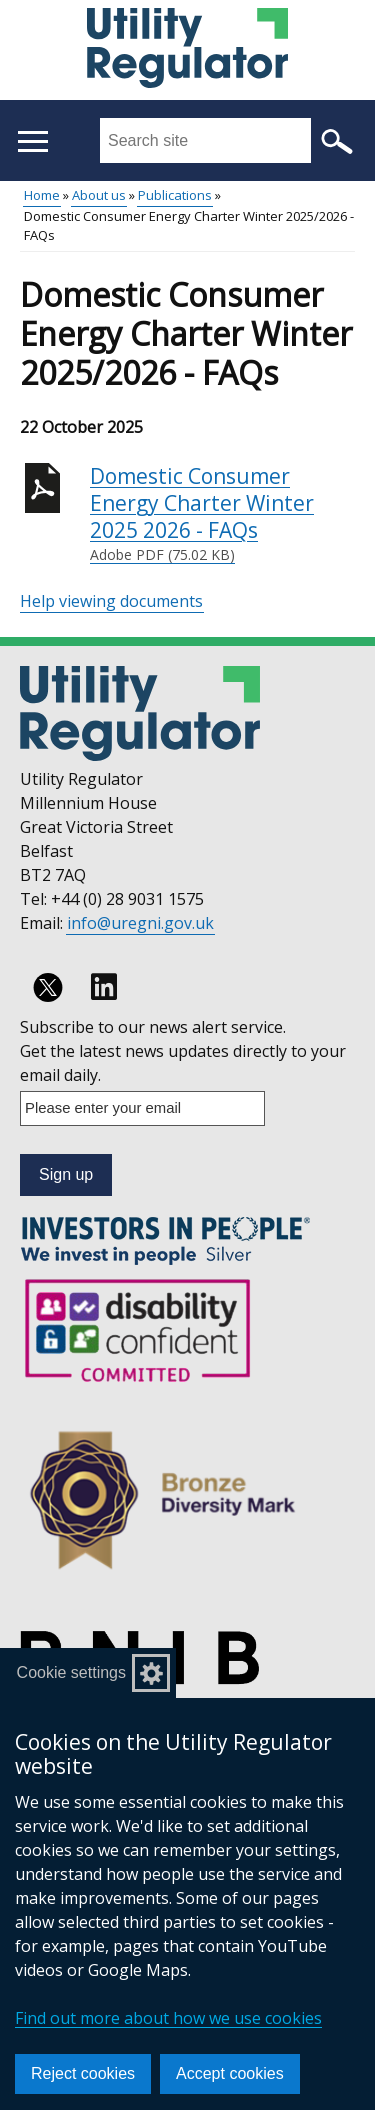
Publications (175, 195)
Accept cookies (230, 2073)
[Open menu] (32, 141)
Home (42, 195)
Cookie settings (71, 1672)
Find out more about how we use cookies (168, 2018)
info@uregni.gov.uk (140, 923)
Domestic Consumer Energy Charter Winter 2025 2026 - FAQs (222, 514)
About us (99, 195)
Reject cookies (83, 2073)
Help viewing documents (111, 601)
